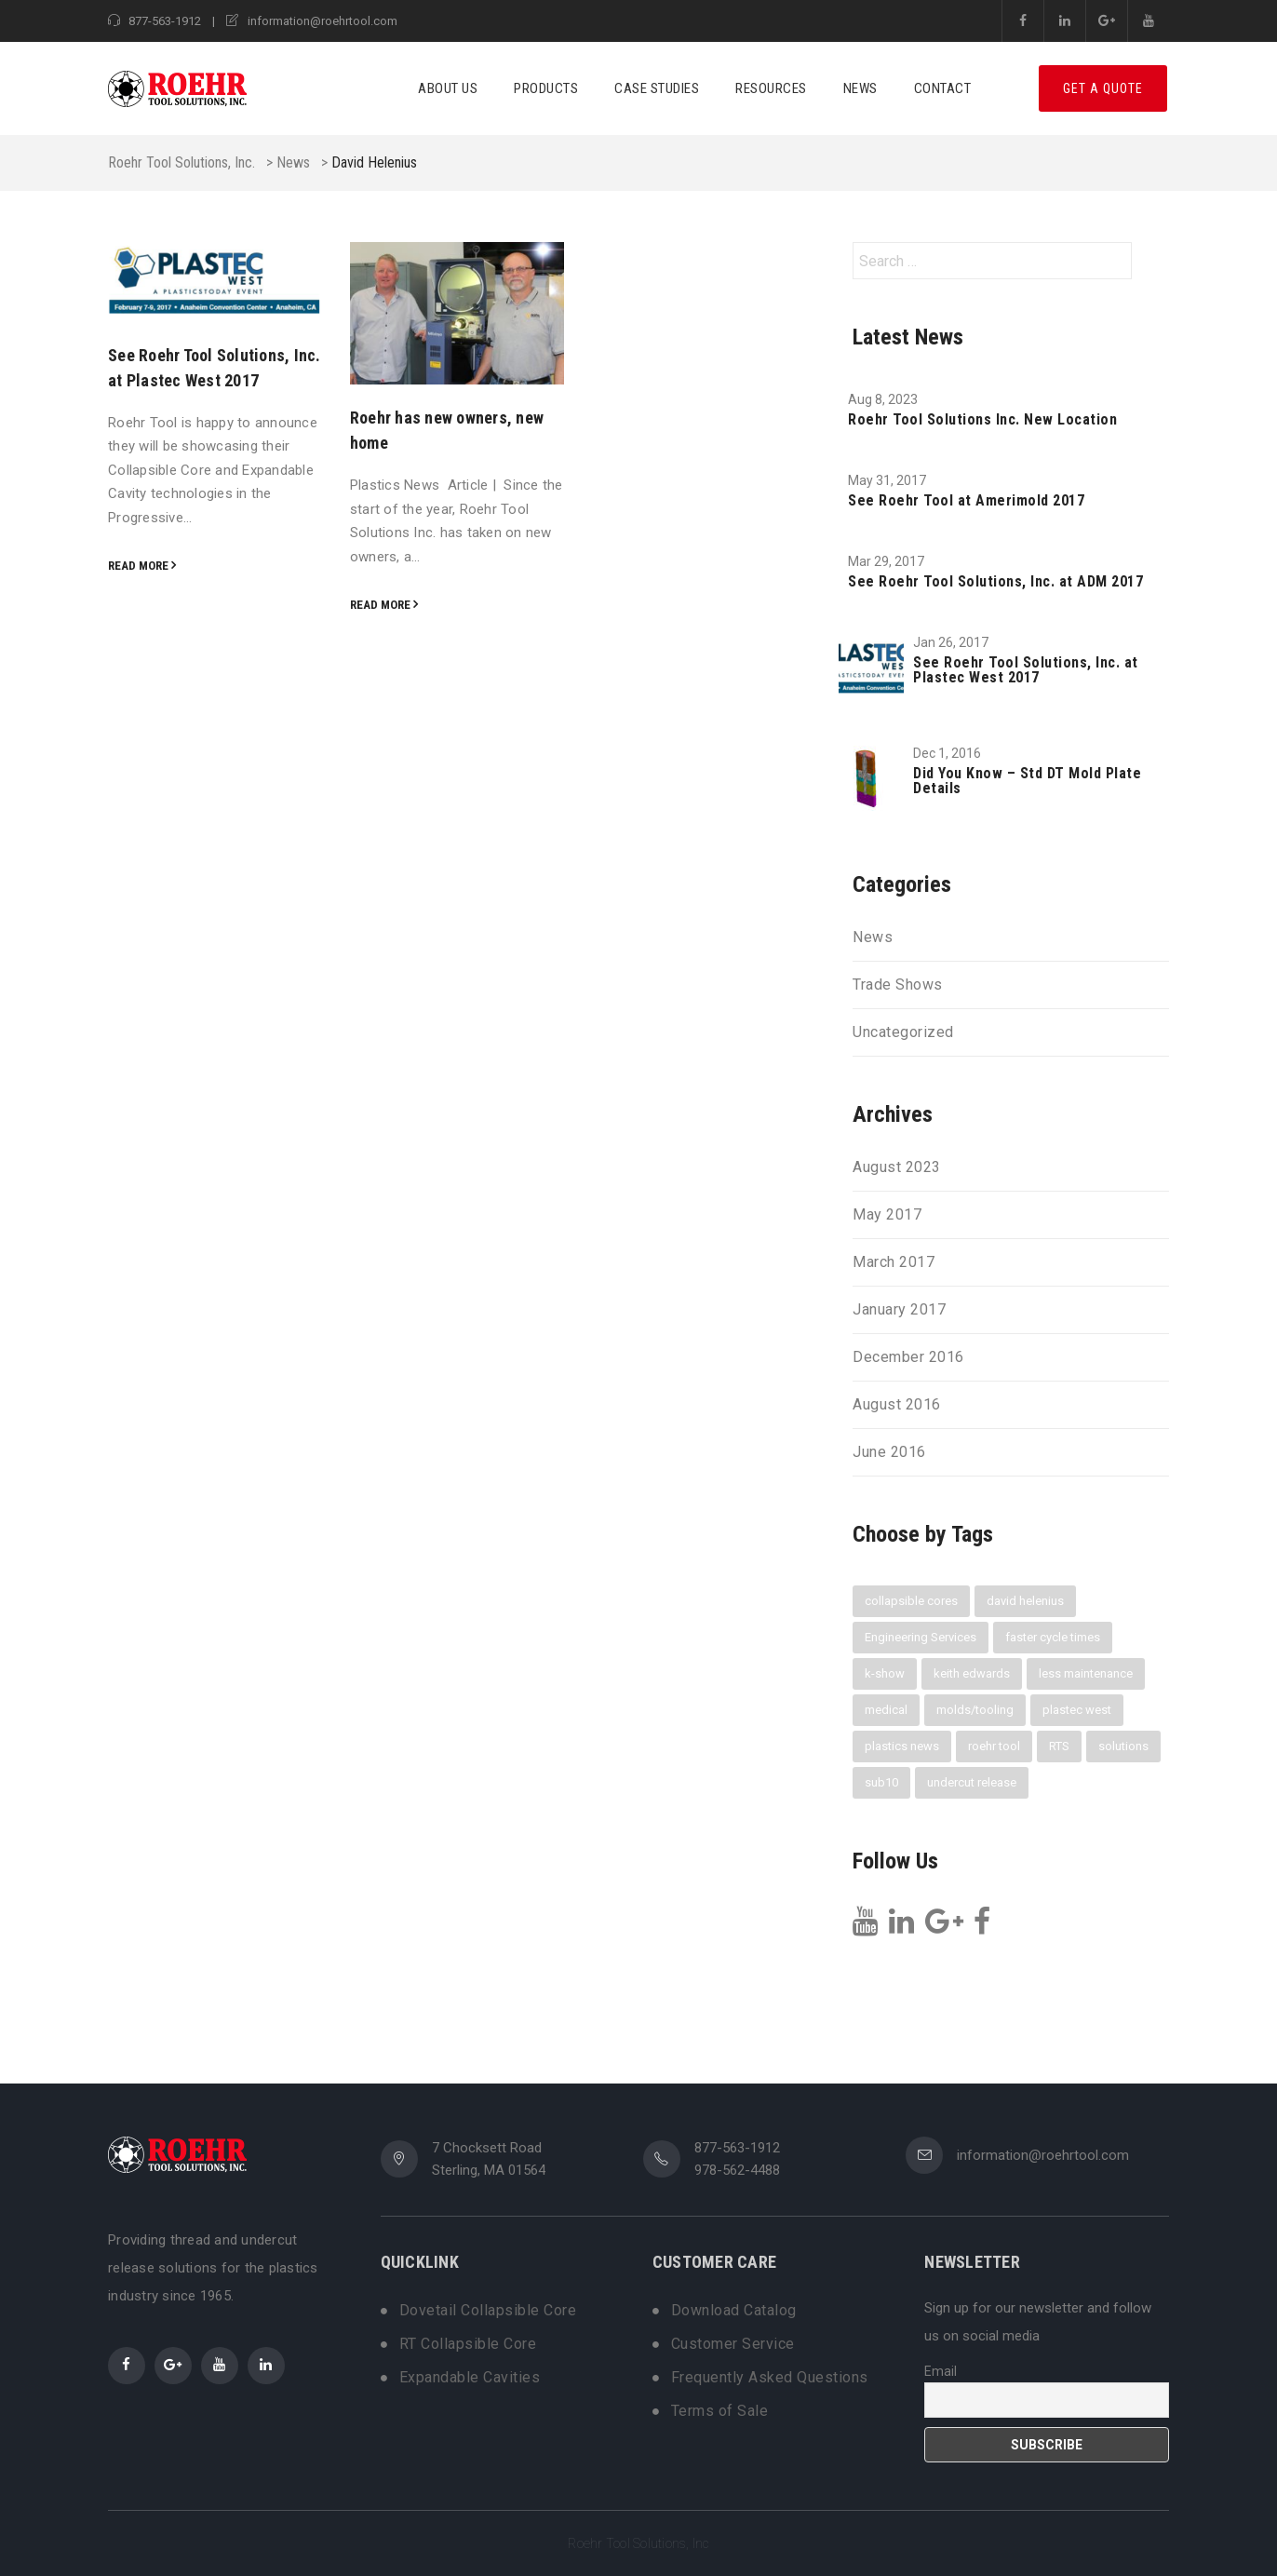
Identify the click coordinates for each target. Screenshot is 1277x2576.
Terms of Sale (720, 2411)
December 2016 (908, 1357)
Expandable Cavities (470, 2377)
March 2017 (893, 1262)
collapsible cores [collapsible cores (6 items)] (911, 1601)
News (860, 88)
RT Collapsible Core (468, 2344)
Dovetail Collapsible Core (488, 2310)
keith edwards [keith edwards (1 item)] (972, 1673)
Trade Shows (898, 985)
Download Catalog (734, 2310)
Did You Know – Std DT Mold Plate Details (1027, 781)
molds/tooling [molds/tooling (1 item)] (975, 1710)
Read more (138, 566)
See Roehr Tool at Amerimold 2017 (966, 500)
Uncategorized (903, 1032)
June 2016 (889, 1452)
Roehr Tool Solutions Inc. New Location (982, 419)
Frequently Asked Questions (769, 2377)
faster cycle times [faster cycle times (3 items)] (1052, 1637)
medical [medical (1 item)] (886, 1710)
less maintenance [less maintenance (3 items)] (1086, 1673)
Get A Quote (1103, 88)
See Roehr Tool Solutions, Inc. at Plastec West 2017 (1025, 670)
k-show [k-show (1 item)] (885, 1673)
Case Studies (656, 88)
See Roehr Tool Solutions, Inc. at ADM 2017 (995, 581)
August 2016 (897, 1404)
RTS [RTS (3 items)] (1059, 1746)
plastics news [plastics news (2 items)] (902, 1746)
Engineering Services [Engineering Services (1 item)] (920, 1637)
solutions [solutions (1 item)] (1123, 1746)
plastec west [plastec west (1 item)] (1076, 1710)
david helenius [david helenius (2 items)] (1025, 1601)
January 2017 (899, 1309)
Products (546, 88)
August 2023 (897, 1167)
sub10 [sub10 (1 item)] (881, 1782)
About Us (447, 88)
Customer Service (733, 2344)
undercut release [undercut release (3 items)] (971, 1782)
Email (940, 2371)
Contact (943, 88)
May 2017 (887, 1214)
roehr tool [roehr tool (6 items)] (994, 1746)
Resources (771, 88)
